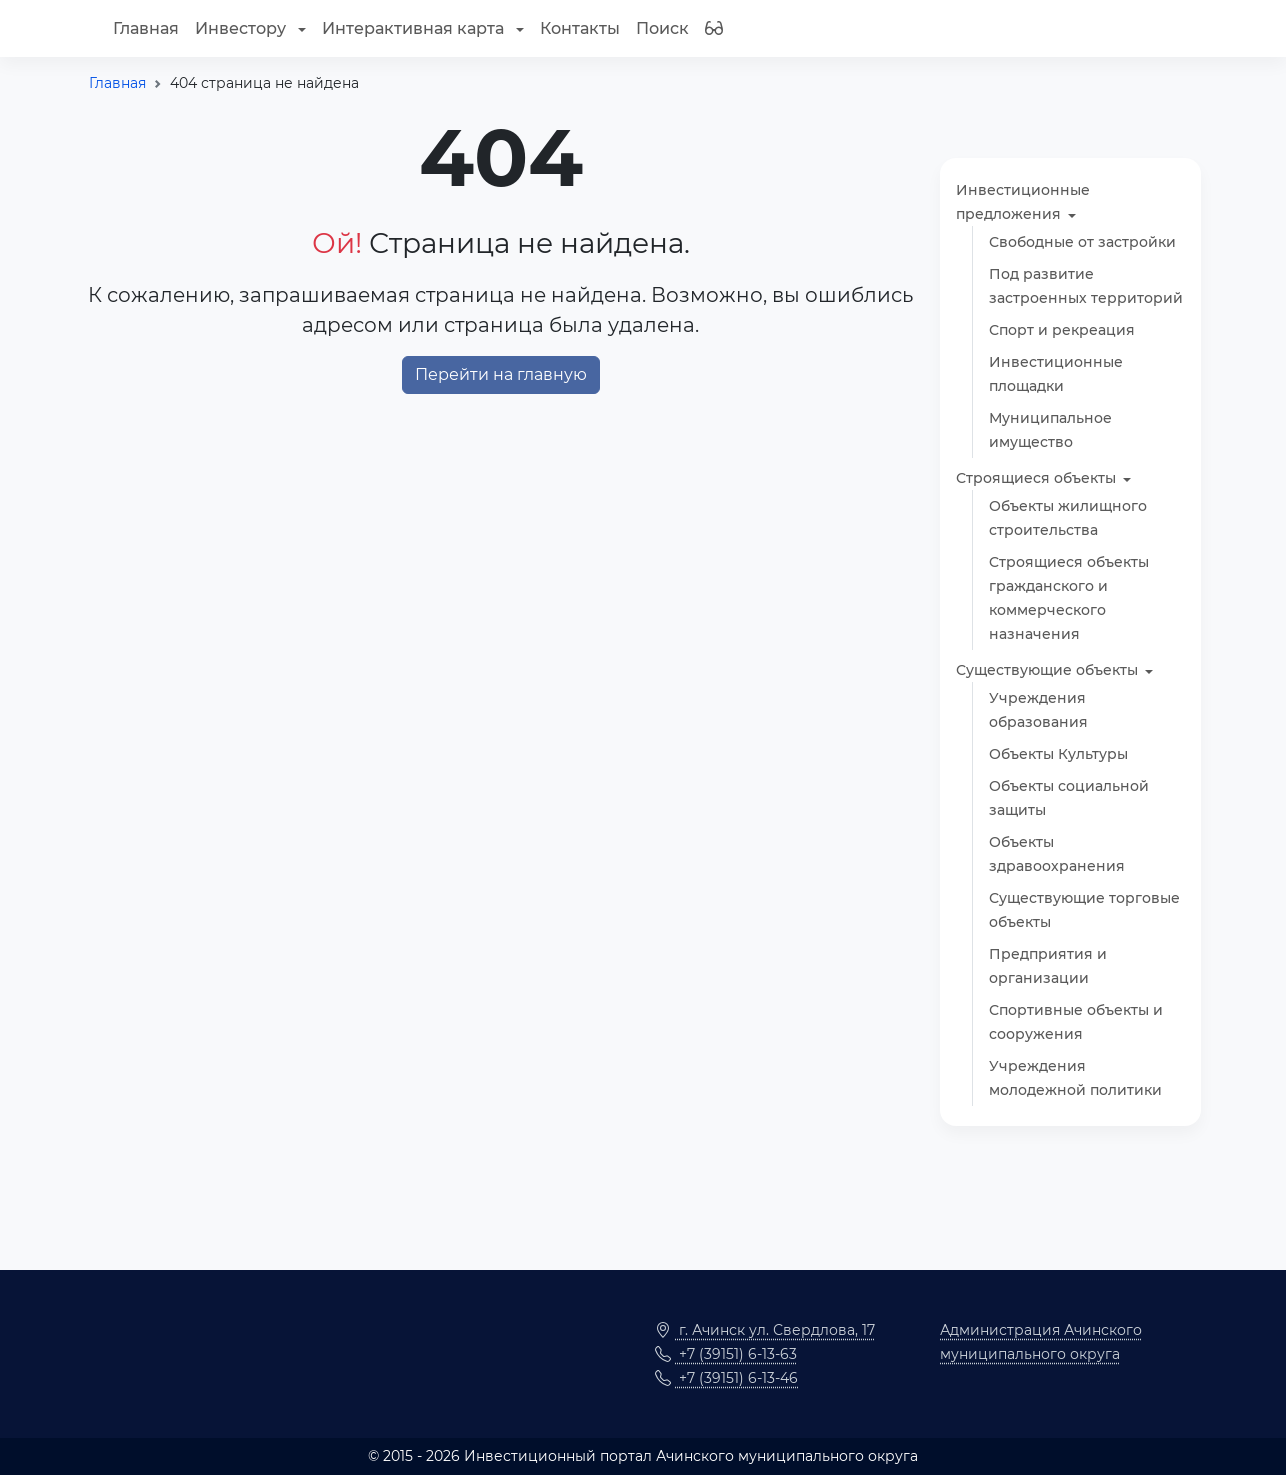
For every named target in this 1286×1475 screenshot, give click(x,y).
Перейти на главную (501, 374)
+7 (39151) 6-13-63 (726, 1354)
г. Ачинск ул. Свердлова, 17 (765, 1330)
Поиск (662, 28)
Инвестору (242, 28)
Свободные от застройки (1082, 242)
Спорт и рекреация (1062, 330)
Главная (146, 28)
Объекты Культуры (1058, 754)
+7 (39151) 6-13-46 (726, 1378)
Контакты (580, 28)
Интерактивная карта (415, 28)
